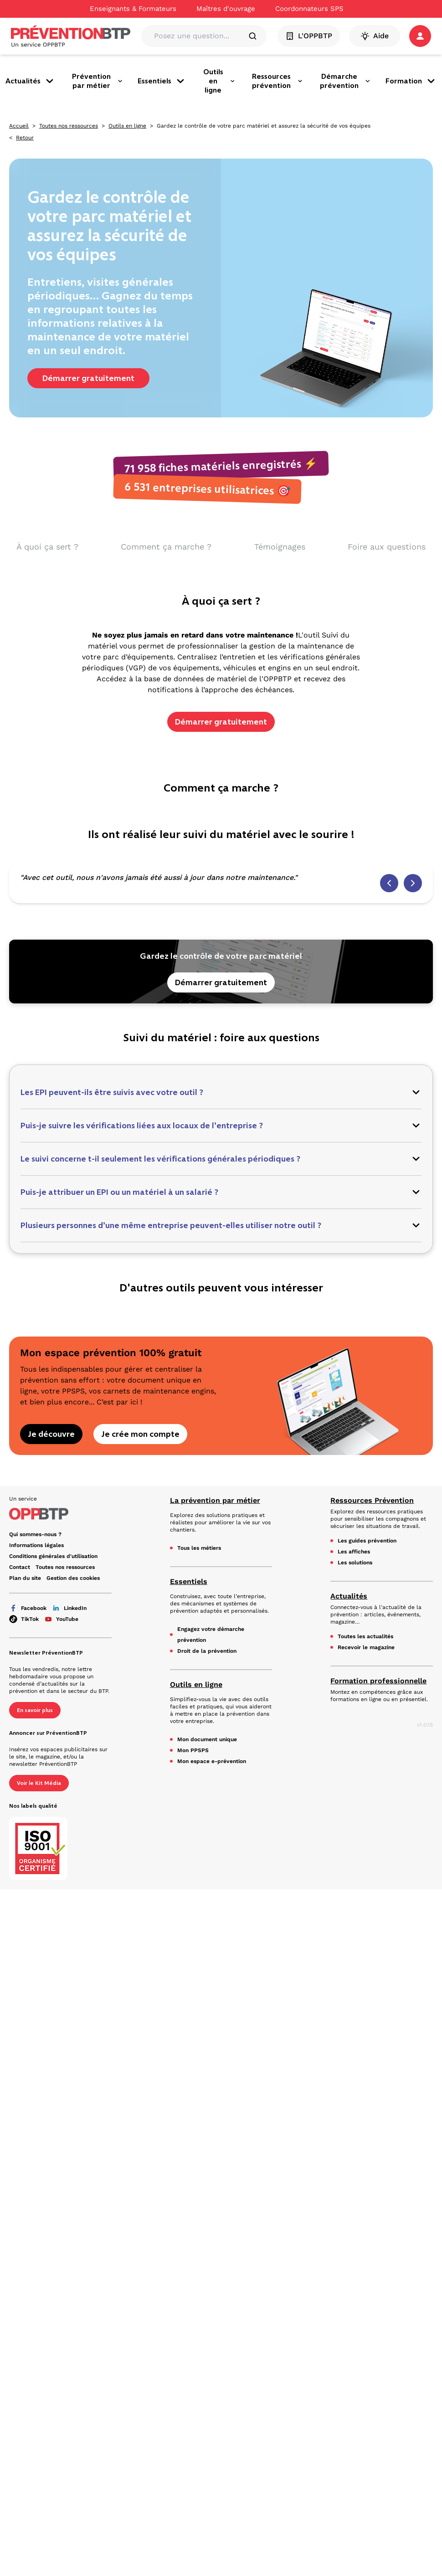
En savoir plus (35, 1710)
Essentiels (162, 81)
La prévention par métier (215, 1500)
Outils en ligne (219, 81)
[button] (420, 36)
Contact (19, 1567)
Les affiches (354, 1551)
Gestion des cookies (73, 1578)
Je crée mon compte (140, 1434)
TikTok (24, 1619)
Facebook (27, 1608)
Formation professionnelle (378, 1680)
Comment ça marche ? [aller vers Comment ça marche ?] (166, 546)
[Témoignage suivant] (413, 883)
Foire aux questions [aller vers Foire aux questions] (387, 546)
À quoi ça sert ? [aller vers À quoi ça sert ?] (47, 546)
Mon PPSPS (193, 1750)
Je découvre (51, 1434)
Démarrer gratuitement (88, 378)
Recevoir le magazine (366, 1647)
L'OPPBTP (308, 36)
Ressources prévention (277, 81)
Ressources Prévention (372, 1500)
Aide (374, 36)
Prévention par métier (97, 81)
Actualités (30, 81)
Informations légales (36, 1545)
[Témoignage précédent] (389, 883)
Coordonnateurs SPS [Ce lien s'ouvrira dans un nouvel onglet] (309, 9)
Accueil (19, 126)
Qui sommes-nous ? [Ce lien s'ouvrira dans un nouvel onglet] (35, 1534)
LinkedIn (69, 1608)
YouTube (61, 1619)
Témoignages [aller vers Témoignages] (279, 546)
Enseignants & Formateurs (133, 9)
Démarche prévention (345, 81)
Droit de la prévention (206, 1651)
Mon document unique (207, 1739)
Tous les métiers (199, 1548)
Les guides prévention (367, 1540)
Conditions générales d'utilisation (53, 1556)
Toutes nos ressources (68, 126)
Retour (25, 137)
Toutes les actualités (365, 1636)
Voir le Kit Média (39, 1783)
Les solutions (355, 1562)
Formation (411, 81)
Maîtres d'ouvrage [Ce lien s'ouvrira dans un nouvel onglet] (225, 9)
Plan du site (25, 1578)
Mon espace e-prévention (211, 1761)
